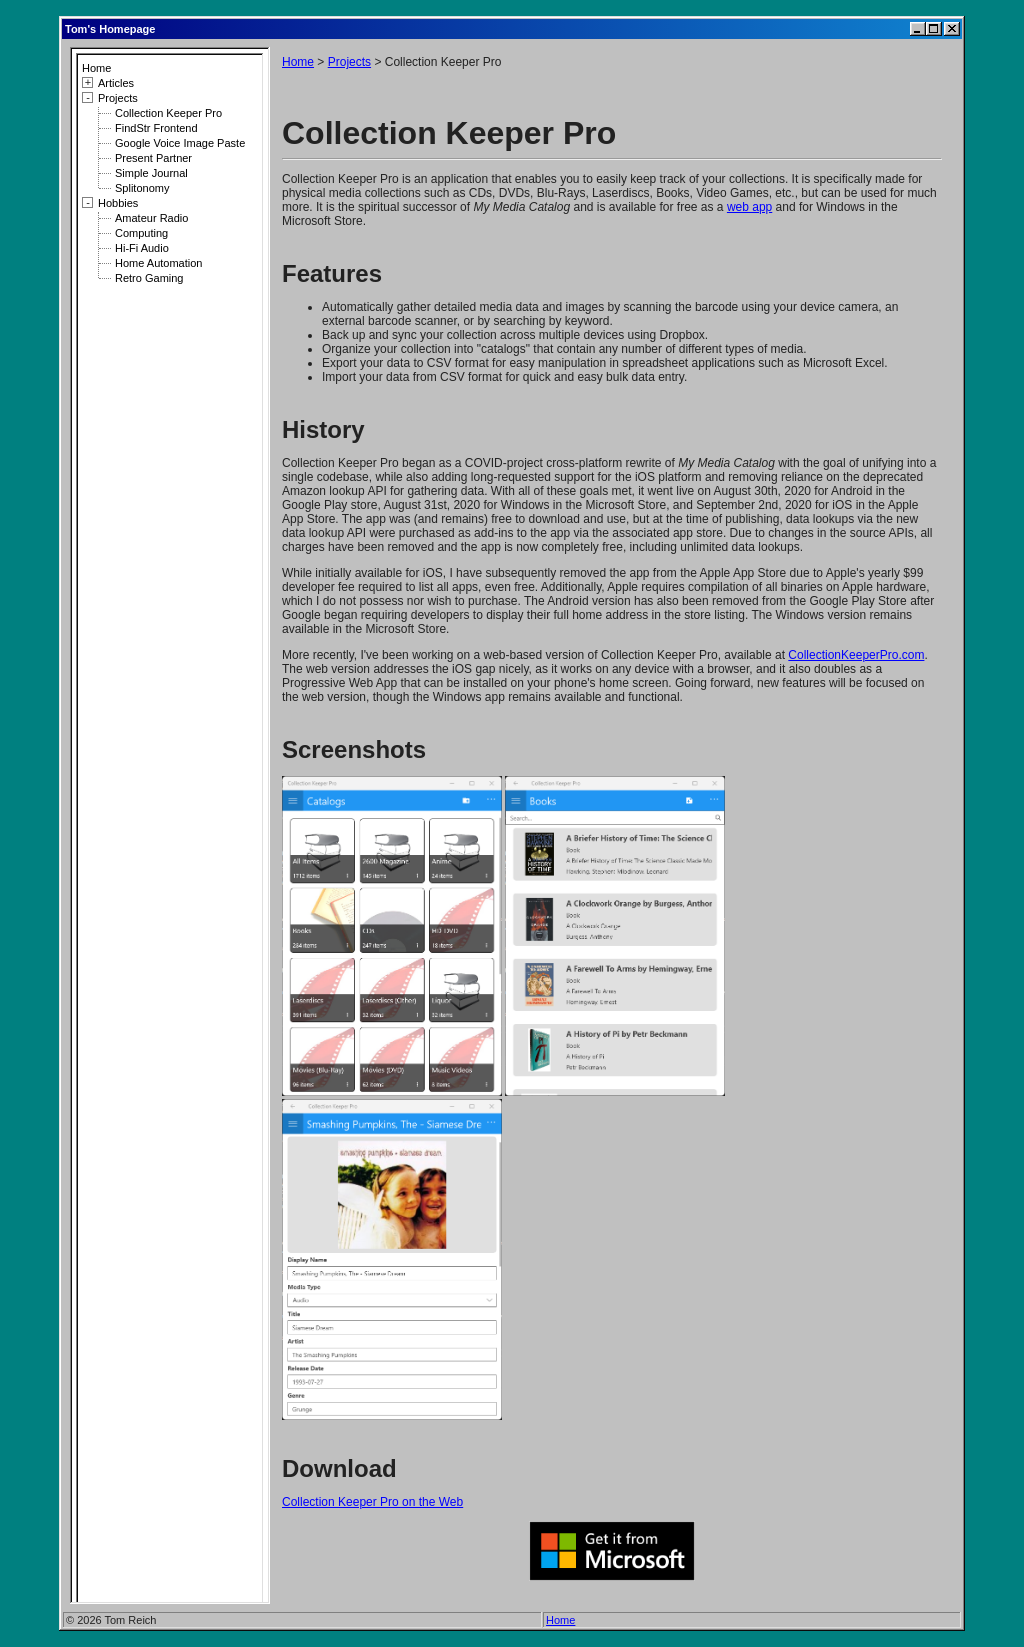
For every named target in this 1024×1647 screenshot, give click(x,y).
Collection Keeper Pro (168, 113)
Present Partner (153, 158)
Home (96, 68)
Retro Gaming (149, 278)
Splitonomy (142, 188)
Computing (141, 233)
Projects (118, 98)
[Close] (952, 29)
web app (749, 207)
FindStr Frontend (156, 128)
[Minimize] (918, 29)
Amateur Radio (151, 218)
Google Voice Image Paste (180, 143)
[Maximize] (934, 29)
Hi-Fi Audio (142, 248)
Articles (116, 83)
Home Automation (158, 263)
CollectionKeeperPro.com (856, 655)
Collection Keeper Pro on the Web (372, 1502)
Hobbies (118, 203)
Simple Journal (151, 173)
